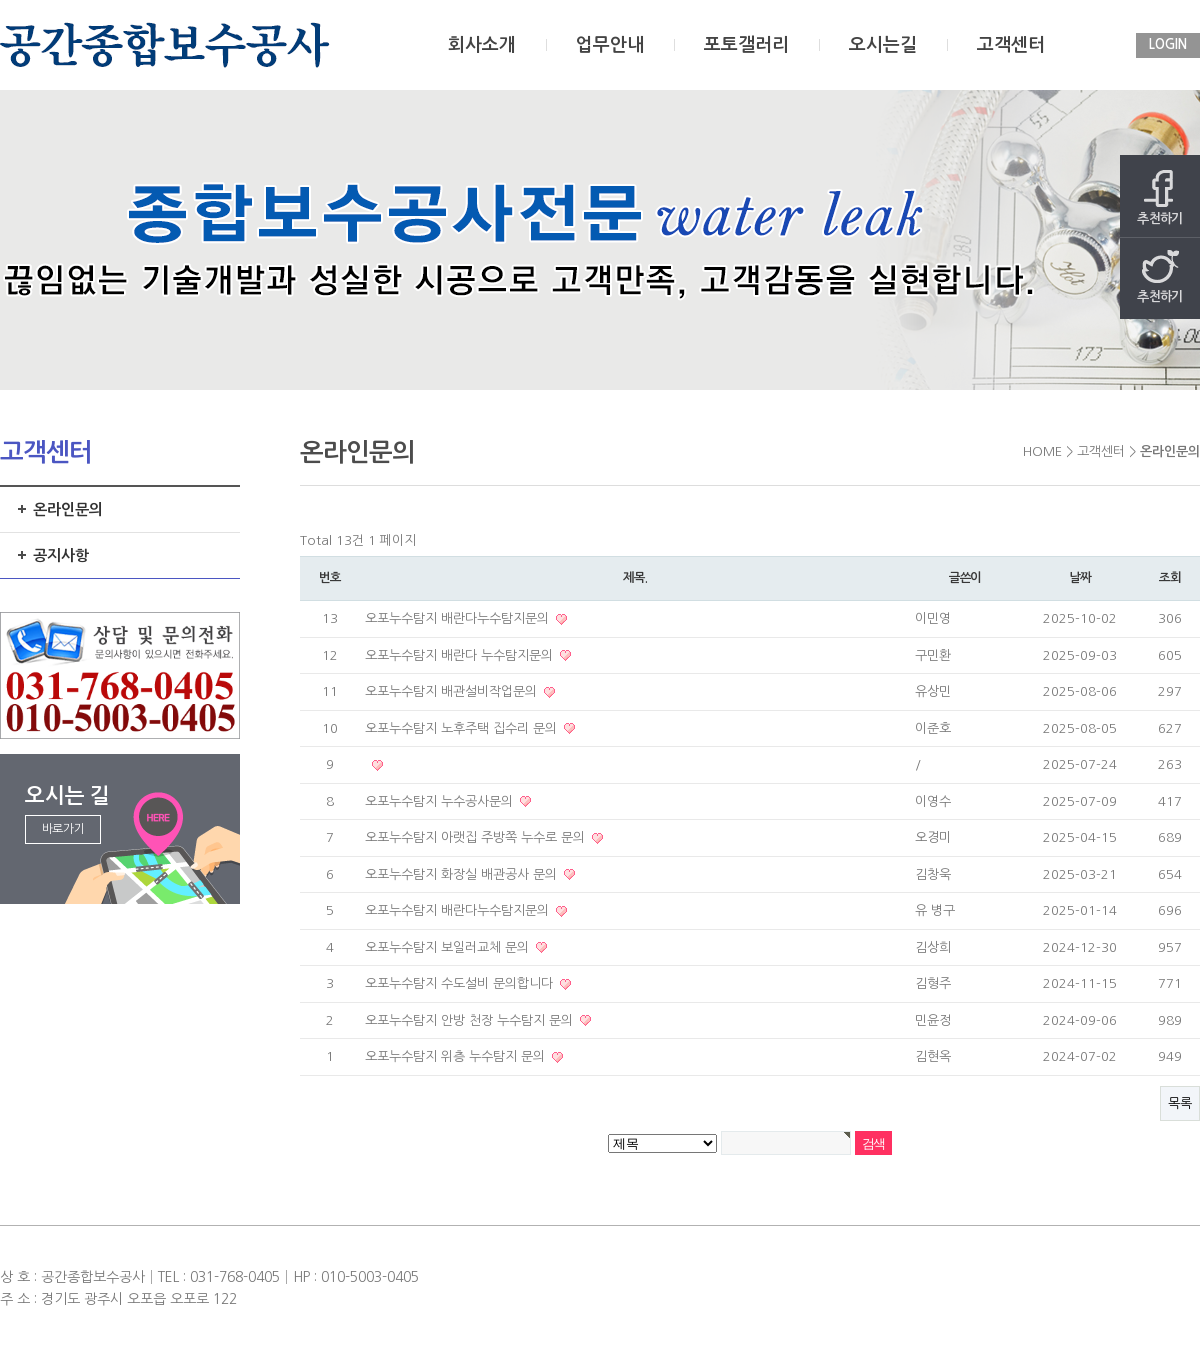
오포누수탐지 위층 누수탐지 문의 (457, 1056)
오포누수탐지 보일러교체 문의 (449, 947)
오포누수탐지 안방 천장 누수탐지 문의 (471, 1020)
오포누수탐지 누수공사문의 (441, 801)
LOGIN (1168, 44)
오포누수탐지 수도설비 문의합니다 (461, 983)
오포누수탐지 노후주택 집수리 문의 (463, 728)
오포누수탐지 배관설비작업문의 (453, 691)
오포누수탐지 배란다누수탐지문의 (459, 618)
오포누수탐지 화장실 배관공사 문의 (463, 874)
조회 (1170, 578)
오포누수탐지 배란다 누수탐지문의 (461, 655)
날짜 (1080, 578)
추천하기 (1160, 197)
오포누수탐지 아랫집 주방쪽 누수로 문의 (477, 837)
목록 (1180, 1103)
